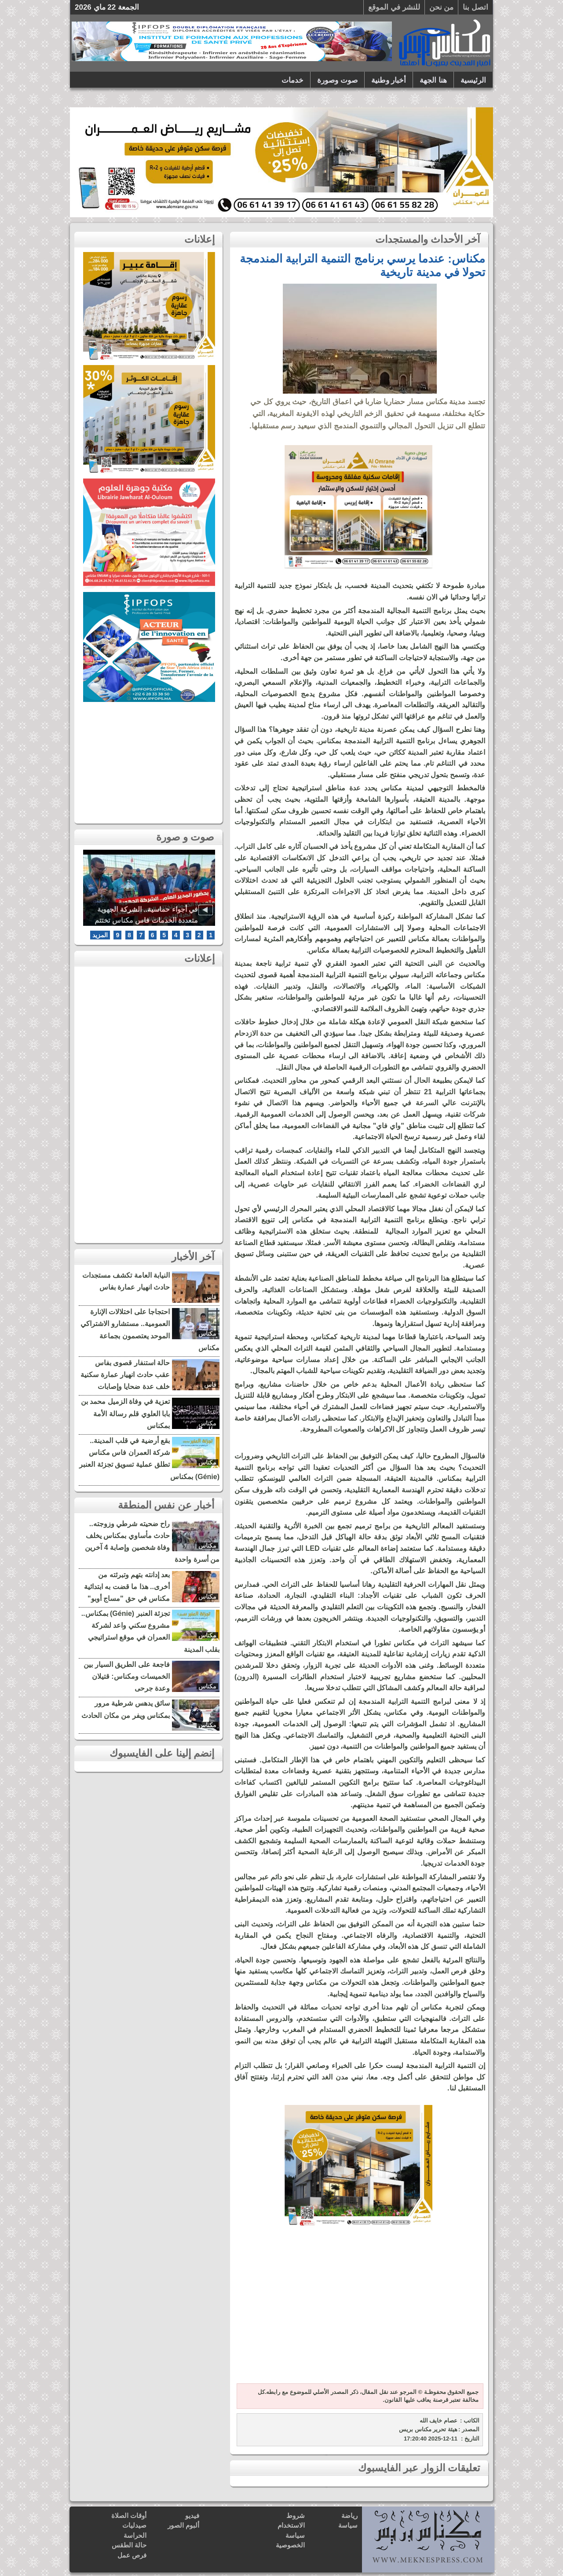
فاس (210, 1297)
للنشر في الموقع (394, 7)
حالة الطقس (129, 2545)
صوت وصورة (337, 80)
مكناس (207, 1333)
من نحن (441, 7)
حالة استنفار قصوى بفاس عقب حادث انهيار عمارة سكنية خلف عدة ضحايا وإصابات (125, 1374)
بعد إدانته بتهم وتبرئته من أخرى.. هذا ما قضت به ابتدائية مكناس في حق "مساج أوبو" (127, 1586)
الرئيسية (473, 80)
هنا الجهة (433, 80)
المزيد (100, 935)
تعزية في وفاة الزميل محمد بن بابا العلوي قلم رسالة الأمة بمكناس (125, 1413)
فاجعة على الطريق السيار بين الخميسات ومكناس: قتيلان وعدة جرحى (127, 1676)
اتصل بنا (475, 7)
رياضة (349, 2515)
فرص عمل (131, 2555)
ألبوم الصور (183, 2525)
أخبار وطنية (388, 80)
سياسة (348, 2525)
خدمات (292, 80)
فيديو (192, 2515)
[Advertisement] (358, 2310)
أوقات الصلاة (128, 2515)
